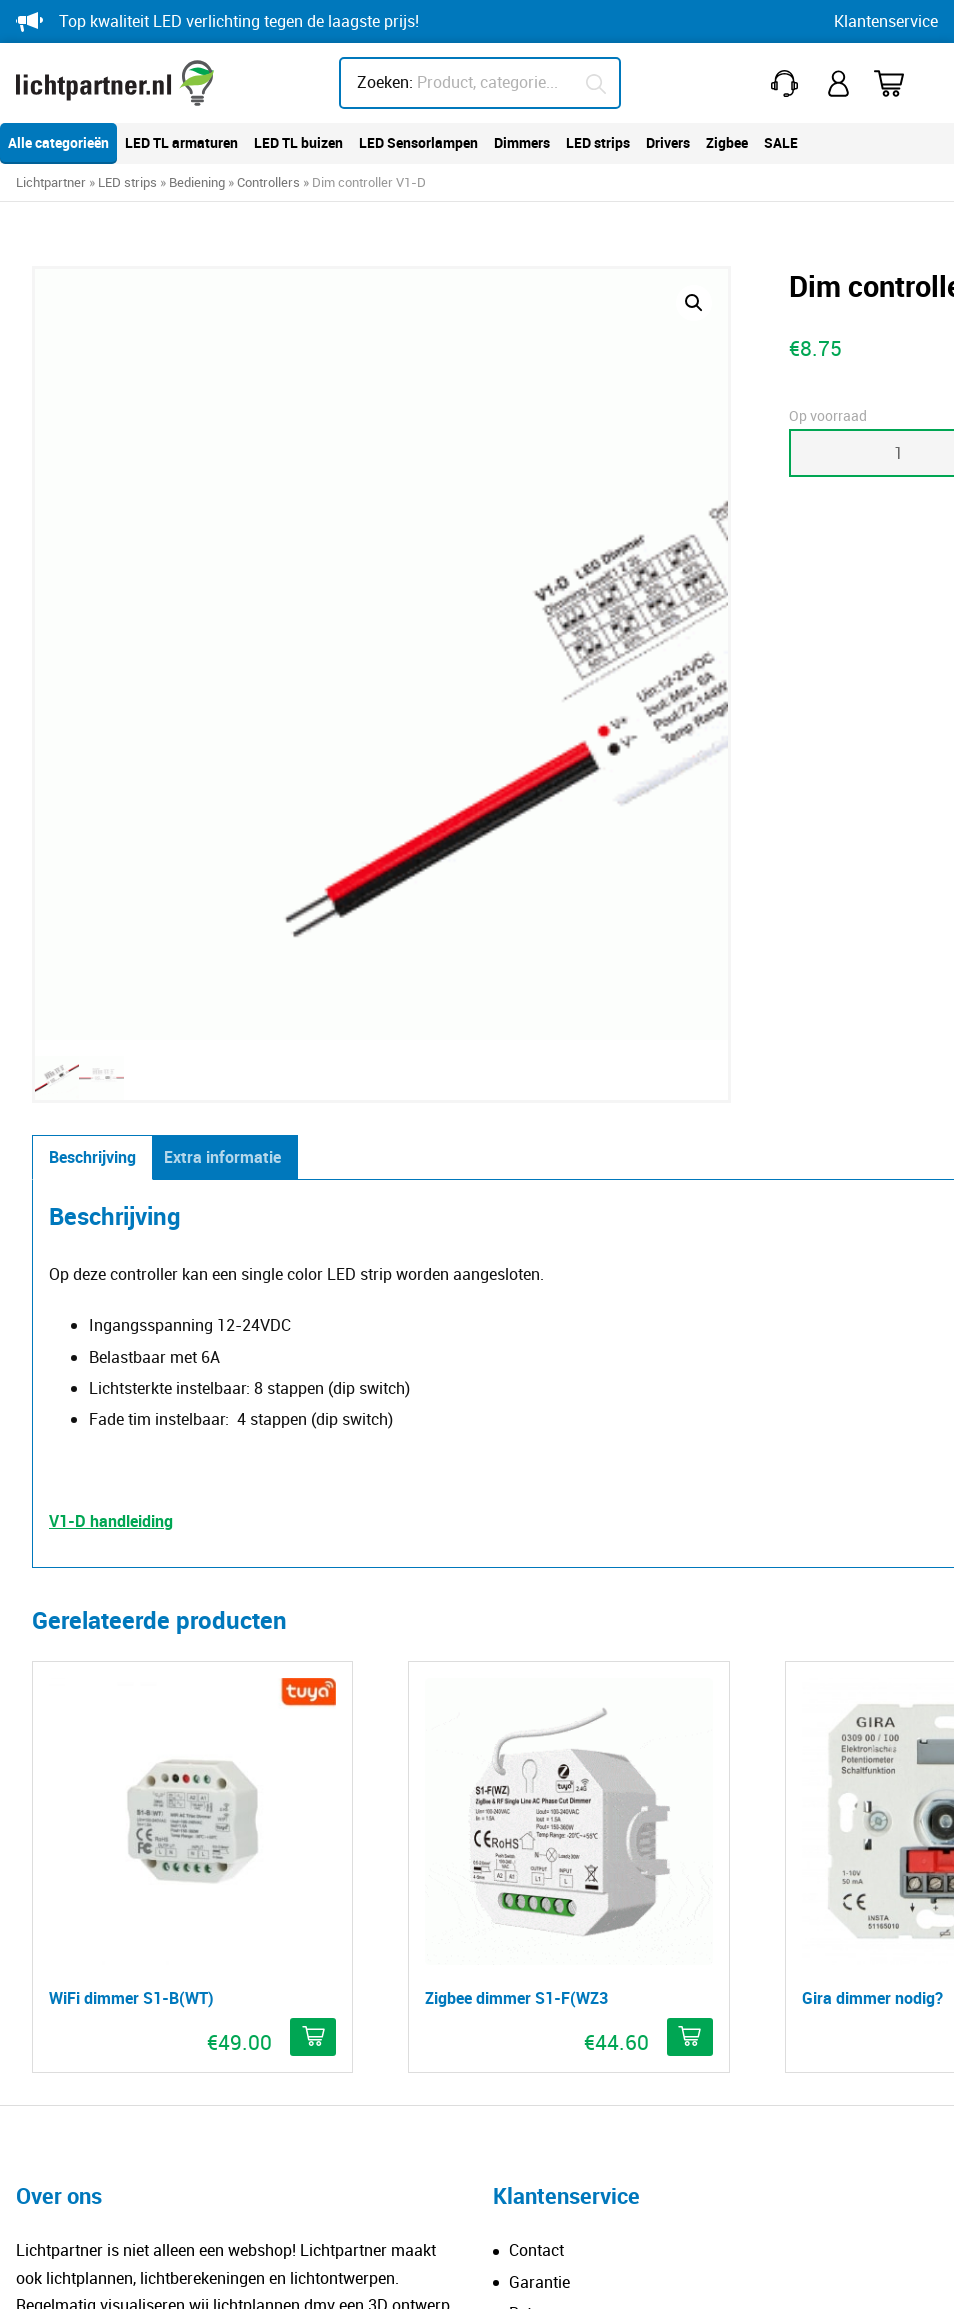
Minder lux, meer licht (108, 1900)
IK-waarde (69, 1962)
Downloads (72, 2056)
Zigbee (727, 142)
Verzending (549, 1755)
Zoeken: (386, 82)
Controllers (268, 182)
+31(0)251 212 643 (789, 83)
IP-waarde (69, 1931)
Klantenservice (886, 21)
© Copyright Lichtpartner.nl (144, 2275)
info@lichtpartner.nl (562, 2006)
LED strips (598, 142)
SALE (781, 142)
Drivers (668, 142)
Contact (536, 1599)
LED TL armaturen (181, 142)
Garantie (539, 1630)
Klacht (531, 1786)
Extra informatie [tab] (222, 611)
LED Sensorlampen (418, 142)
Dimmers (522, 142)
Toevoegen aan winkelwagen (759, 453)
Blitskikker (885, 2275)
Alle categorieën (58, 142)
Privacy (303, 2275)
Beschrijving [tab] (92, 611)
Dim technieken (86, 2025)
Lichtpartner (51, 182)
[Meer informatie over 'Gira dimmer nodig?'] (648, 1386)
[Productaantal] (544, 453)
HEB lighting (552, 2160)
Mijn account (841, 83)
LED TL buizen (298, 142)
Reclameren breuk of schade (609, 1692)
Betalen (535, 1724)
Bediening (197, 182)
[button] (422, 303)
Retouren (541, 1661)
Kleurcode (67, 1994)
